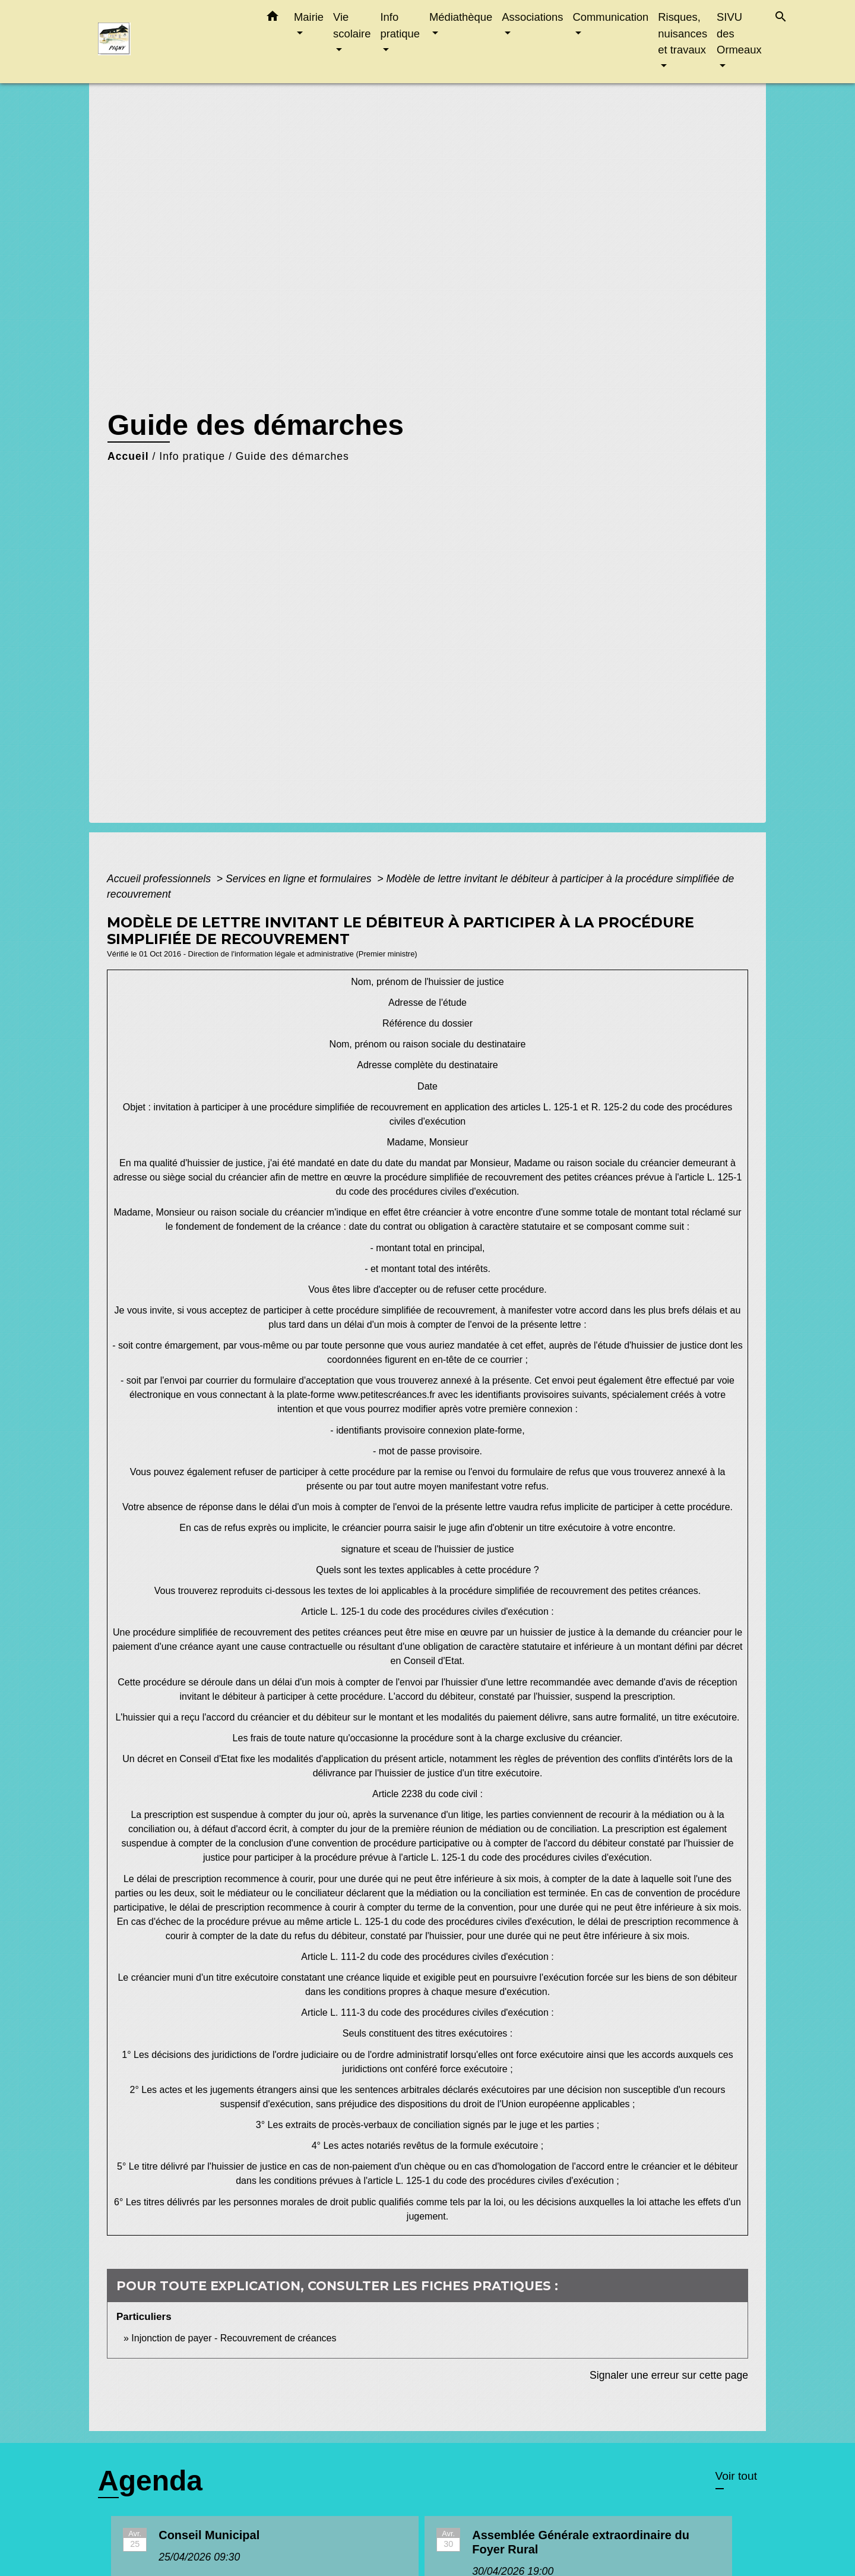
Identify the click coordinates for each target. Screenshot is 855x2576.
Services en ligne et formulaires (300, 879)
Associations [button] (532, 17)
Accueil (128, 456)
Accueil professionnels (160, 879)
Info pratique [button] (399, 25)
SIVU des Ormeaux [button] (739, 33)
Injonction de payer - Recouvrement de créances (233, 2338)
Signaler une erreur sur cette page (669, 2375)
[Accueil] (172, 42)
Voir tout (736, 2476)
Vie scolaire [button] (351, 25)
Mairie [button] (309, 17)
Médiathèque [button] (460, 17)
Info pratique (192, 456)
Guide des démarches (292, 456)
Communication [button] (611, 17)
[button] (272, 18)
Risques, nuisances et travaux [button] (682, 33)
